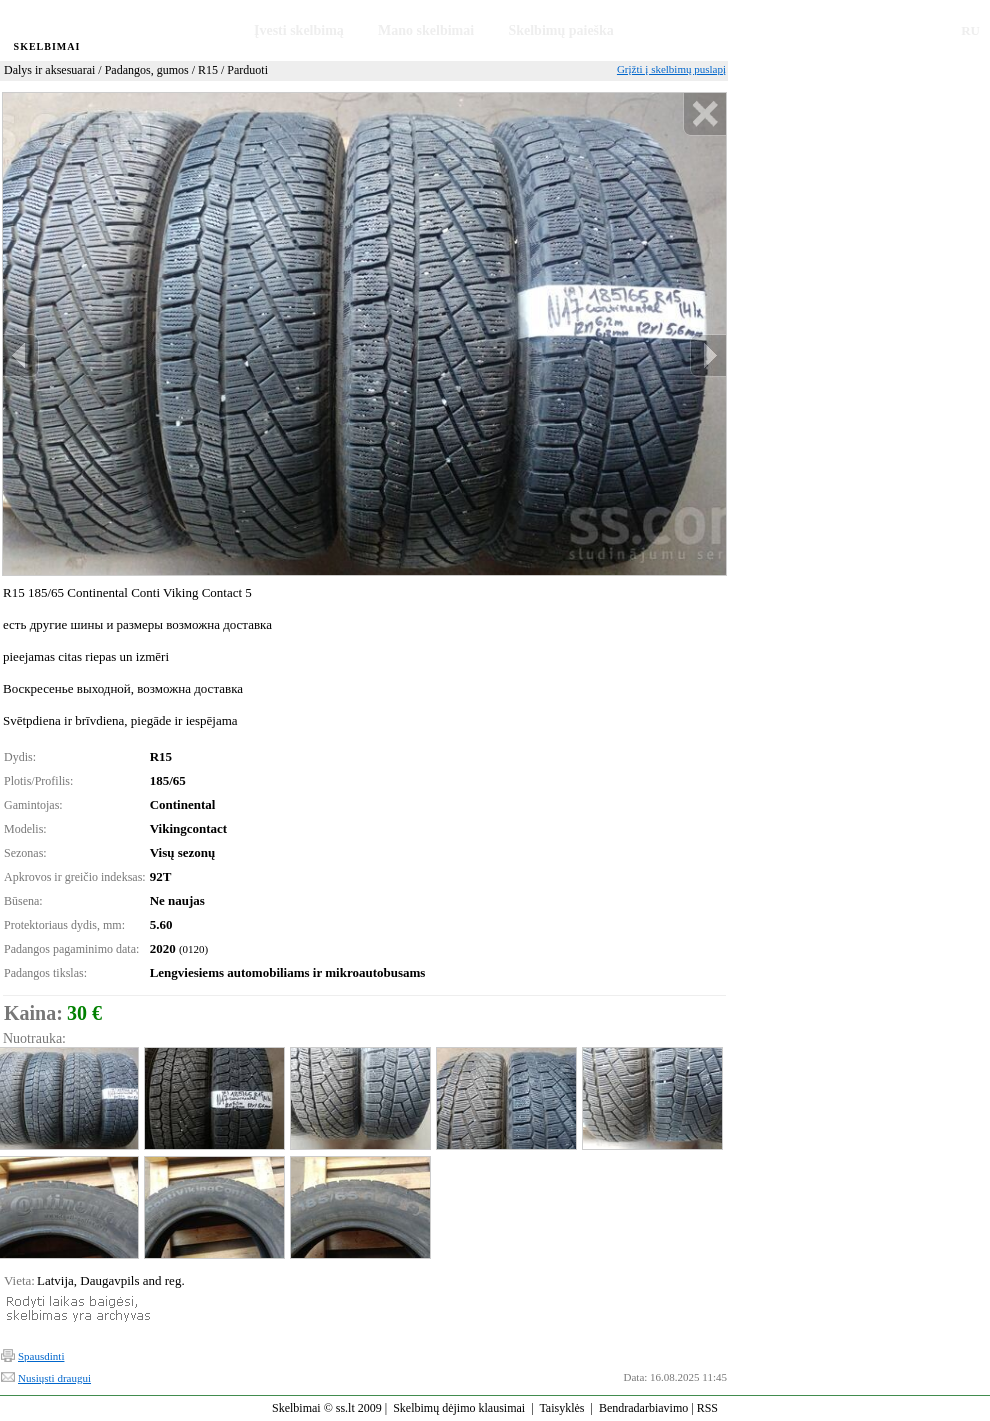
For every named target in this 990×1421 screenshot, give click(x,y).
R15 (208, 70)
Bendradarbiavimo (643, 1408)
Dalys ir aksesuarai (49, 70)
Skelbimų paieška (560, 30)
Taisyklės (561, 1408)
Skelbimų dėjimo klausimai (459, 1408)
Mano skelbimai (426, 30)
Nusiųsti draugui (54, 1378)
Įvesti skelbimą (299, 30)
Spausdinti (41, 1356)
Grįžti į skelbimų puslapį (671, 69)
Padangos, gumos (147, 70)
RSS (707, 1408)
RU (970, 30)
